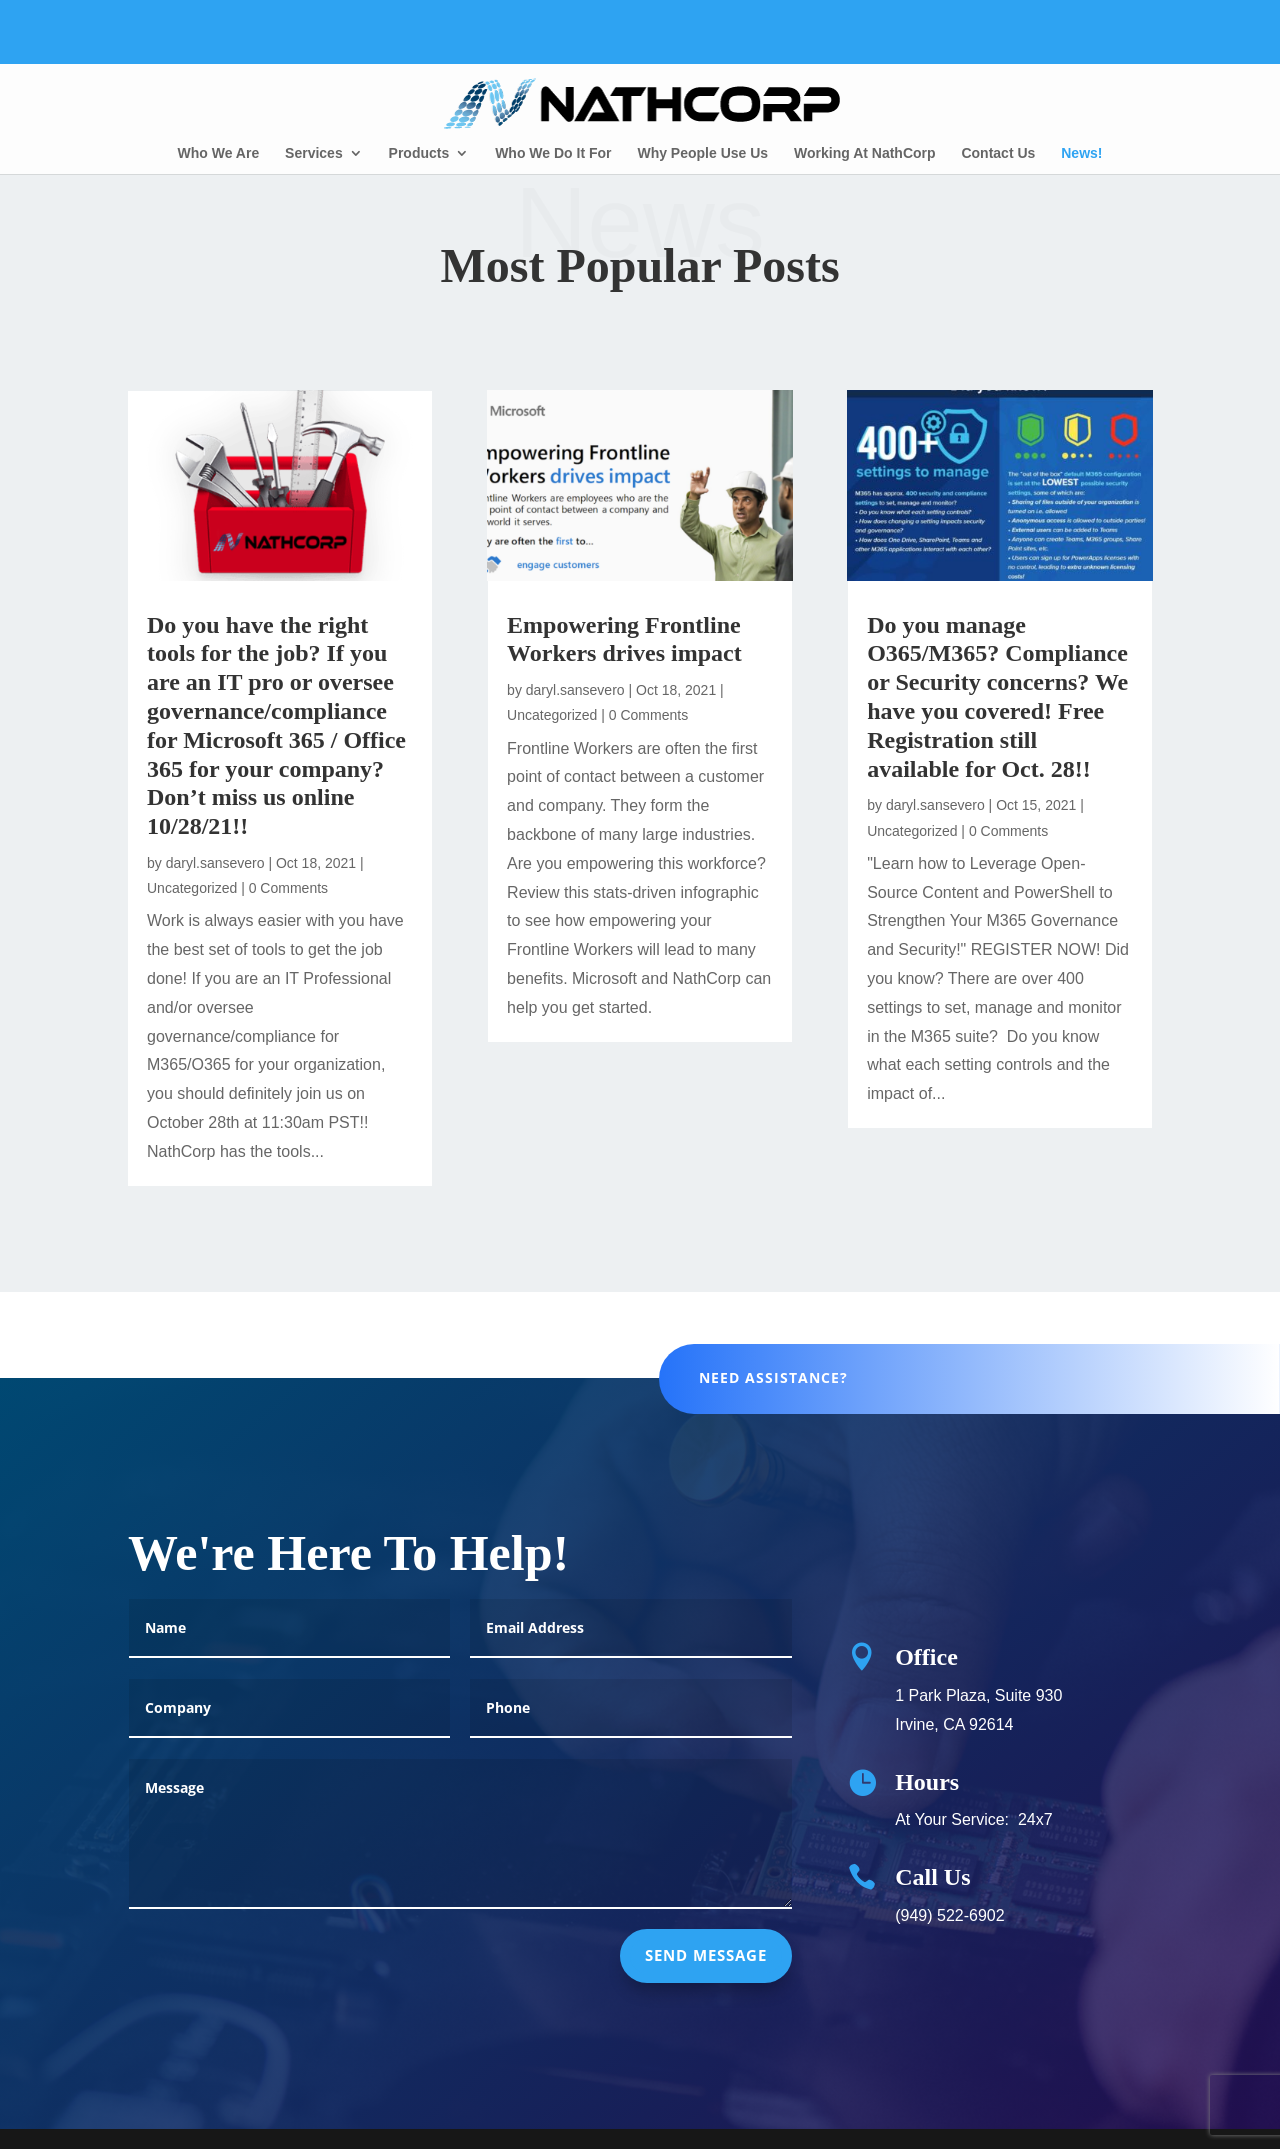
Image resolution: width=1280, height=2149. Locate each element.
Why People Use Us (702, 153)
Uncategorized (192, 888)
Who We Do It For (553, 153)
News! (1081, 153)
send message (706, 1974)
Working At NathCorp (865, 153)
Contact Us (998, 153)
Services (314, 153)
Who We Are (219, 153)
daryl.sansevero (215, 863)
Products (419, 153)
